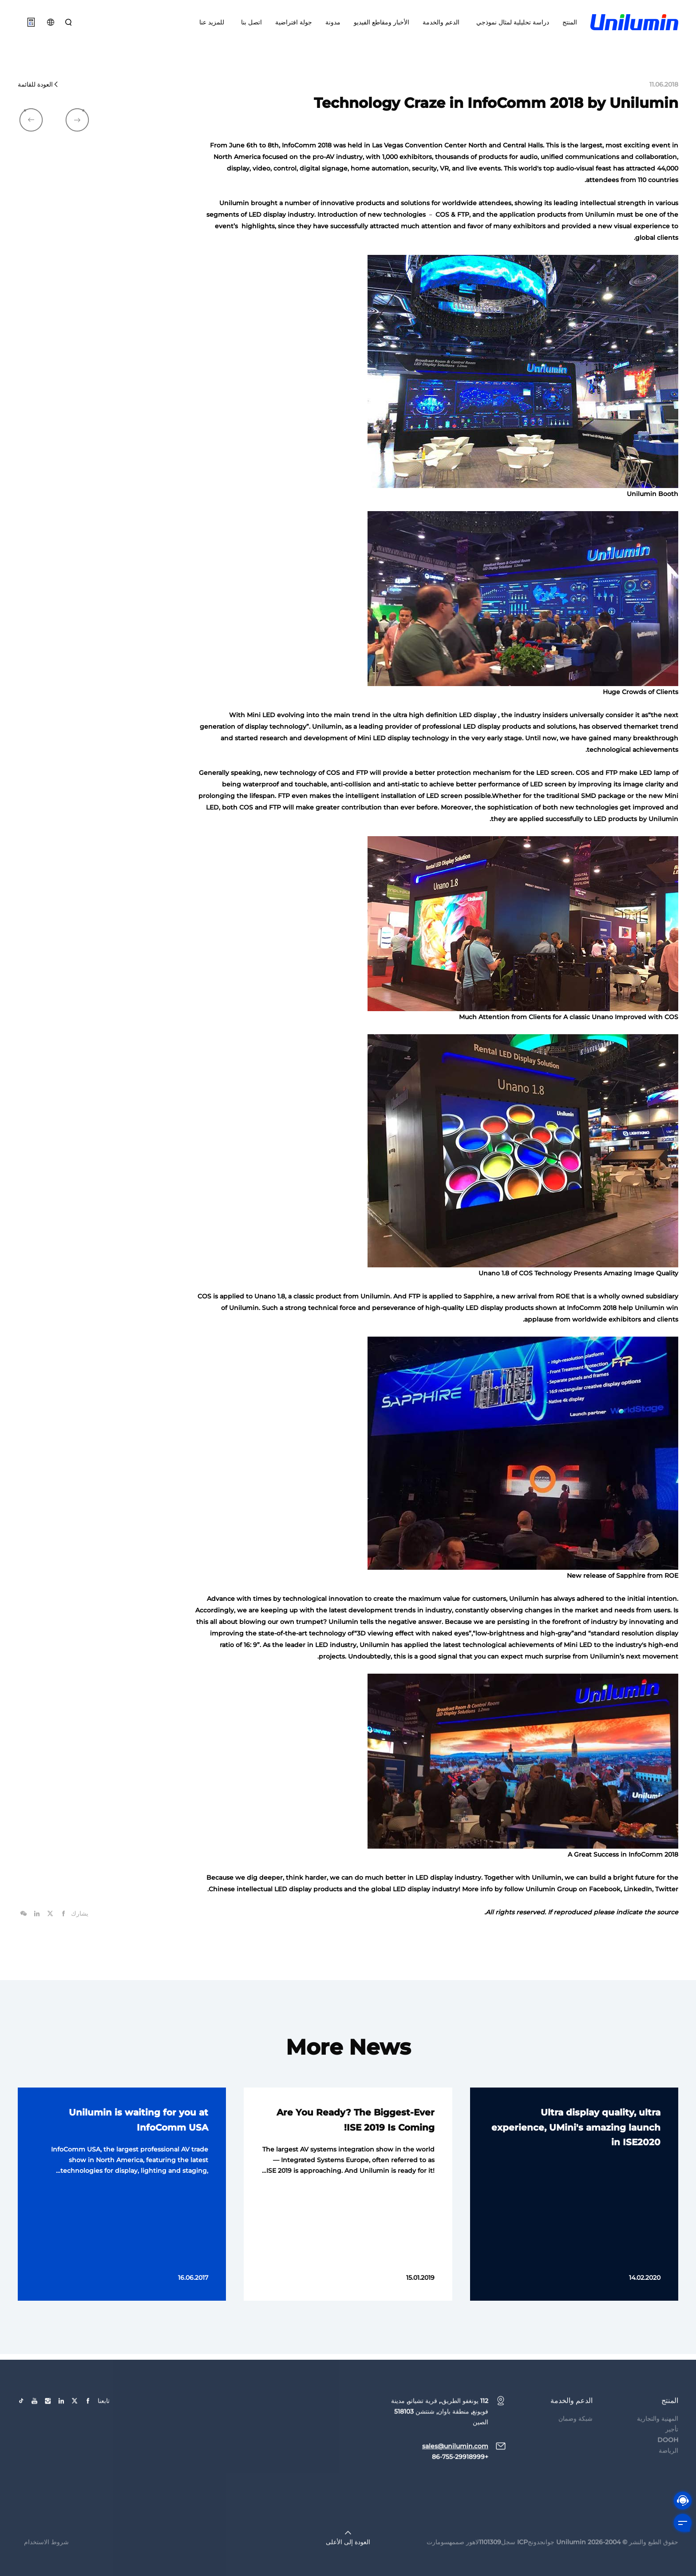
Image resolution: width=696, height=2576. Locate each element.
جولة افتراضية (293, 22)
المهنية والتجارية (657, 2443)
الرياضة (668, 2475)
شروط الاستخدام (46, 2566)
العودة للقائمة (38, 84)
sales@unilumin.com (455, 2470)
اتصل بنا (249, 22)
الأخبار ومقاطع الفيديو (381, 22)
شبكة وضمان (575, 2443)
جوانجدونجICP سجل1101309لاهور (510, 2566)
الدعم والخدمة (441, 22)
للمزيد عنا (211, 22)
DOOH (667, 2464)
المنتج (569, 22)
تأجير (671, 2453)
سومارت (438, 2566)
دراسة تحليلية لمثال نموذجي (511, 22)
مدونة (332, 22)
